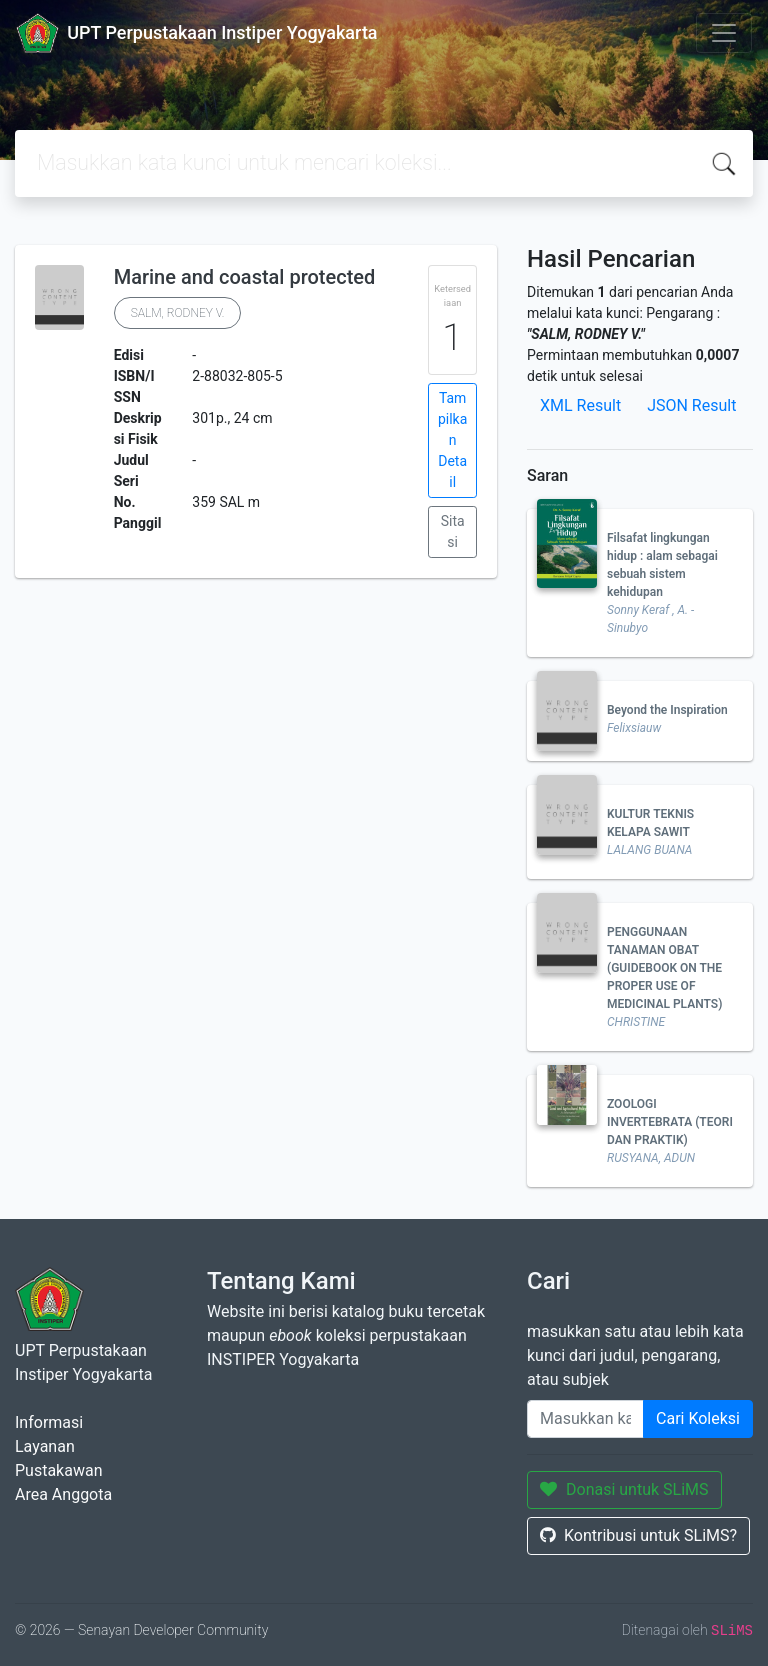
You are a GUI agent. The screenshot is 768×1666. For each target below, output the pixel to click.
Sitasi (453, 531)
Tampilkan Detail (452, 440)
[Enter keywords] (585, 1419)
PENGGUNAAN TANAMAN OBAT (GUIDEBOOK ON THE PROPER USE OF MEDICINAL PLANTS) (664, 968)
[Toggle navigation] (724, 33)
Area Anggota (63, 1494)
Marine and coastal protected (245, 277)
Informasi (49, 1422)
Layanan (45, 1446)
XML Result (580, 405)
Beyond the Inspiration (667, 710)
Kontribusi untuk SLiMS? (638, 1535)
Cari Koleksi (698, 1418)
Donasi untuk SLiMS (624, 1489)
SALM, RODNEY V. (178, 313)
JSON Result (691, 405)
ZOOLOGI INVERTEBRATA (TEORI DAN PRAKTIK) (670, 1122)
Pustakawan (58, 1470)
